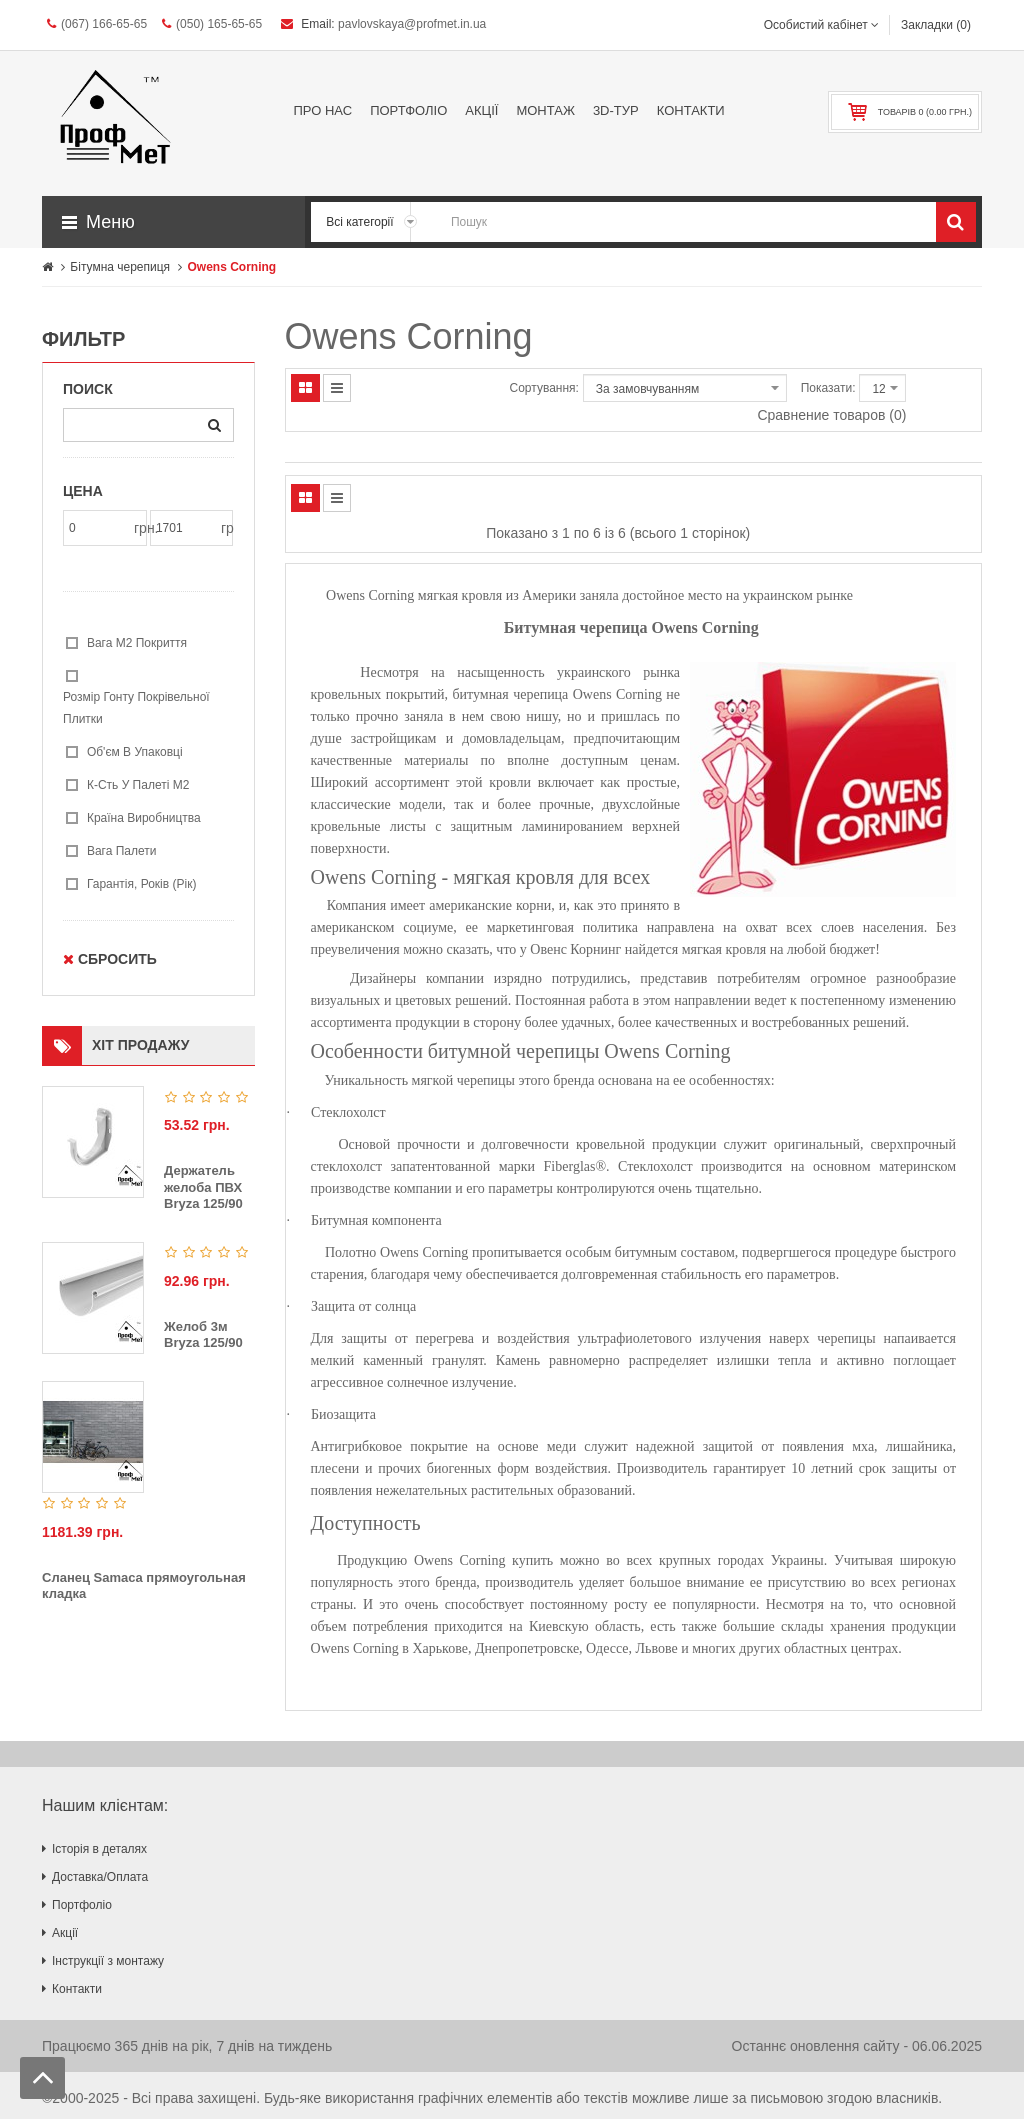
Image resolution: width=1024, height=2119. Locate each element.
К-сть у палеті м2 (138, 785)
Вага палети (122, 851)
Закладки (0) (936, 25)
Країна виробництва (144, 818)
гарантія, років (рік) (142, 884)
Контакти (77, 1989)
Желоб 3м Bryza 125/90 (203, 1335)
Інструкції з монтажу (108, 1961)
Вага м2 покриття (137, 643)
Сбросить (110, 959)
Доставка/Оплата (100, 1877)
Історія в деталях (99, 1849)
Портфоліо (82, 1905)
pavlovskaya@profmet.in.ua (412, 24)
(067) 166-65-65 (97, 24)
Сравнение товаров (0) (831, 415)
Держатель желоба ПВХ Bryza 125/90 (203, 1187)
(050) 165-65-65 (212, 24)
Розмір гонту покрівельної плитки (136, 708)
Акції (65, 1933)
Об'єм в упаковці (135, 752)
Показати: (828, 388)
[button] (173, 222)
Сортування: (544, 388)
